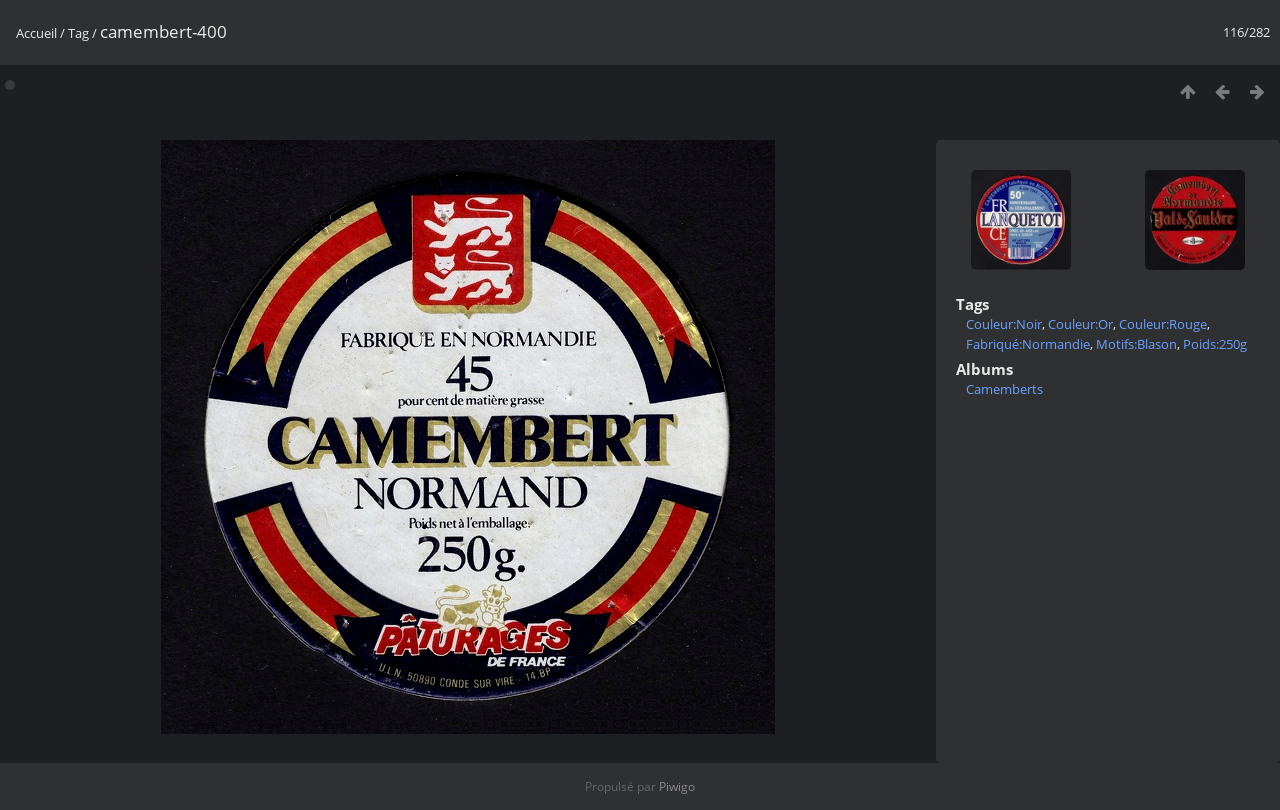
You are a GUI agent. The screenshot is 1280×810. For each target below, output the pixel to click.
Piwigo (677, 786)
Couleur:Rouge (1163, 324)
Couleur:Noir (1004, 324)
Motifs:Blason (1136, 344)
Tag (78, 33)
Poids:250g (1215, 344)
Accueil (36, 33)
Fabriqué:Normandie (1028, 344)
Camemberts (1004, 389)
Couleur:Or (1080, 324)
